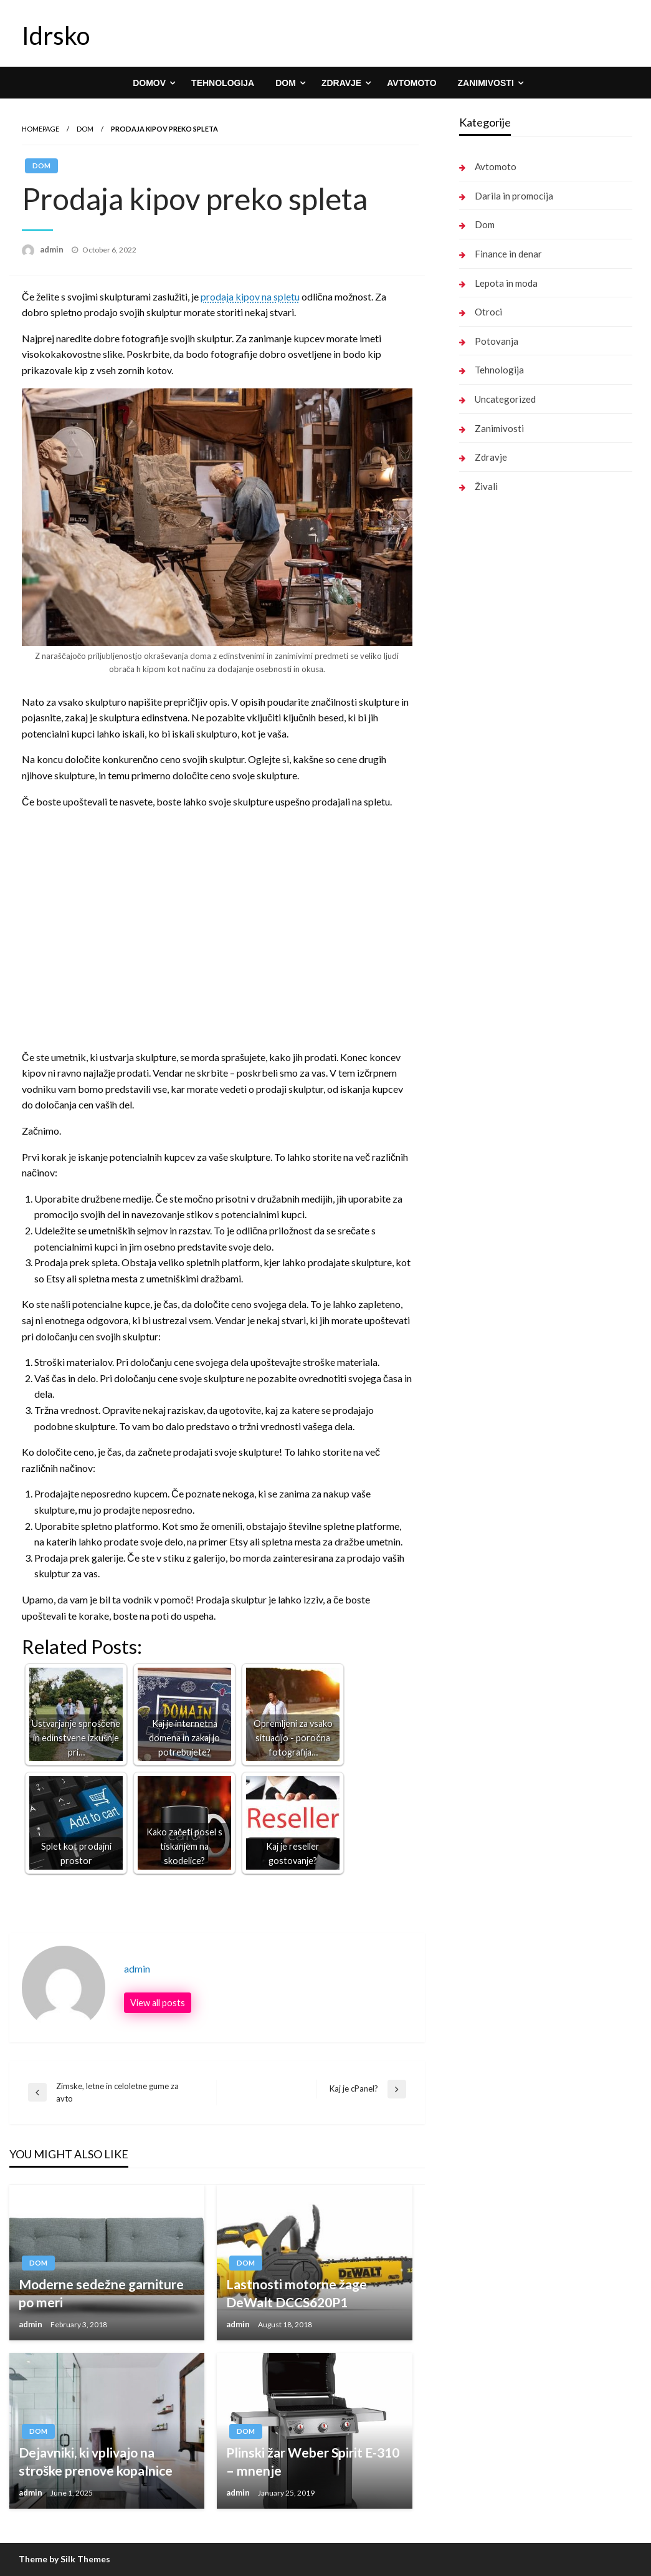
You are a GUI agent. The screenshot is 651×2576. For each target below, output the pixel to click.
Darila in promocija (514, 195)
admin (52, 249)
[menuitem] (151, 83)
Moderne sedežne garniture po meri (101, 2293)
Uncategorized (505, 399)
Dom (285, 83)
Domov (149, 83)
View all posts (157, 2002)
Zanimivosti (486, 83)
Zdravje (341, 83)
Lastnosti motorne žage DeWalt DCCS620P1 (296, 2293)
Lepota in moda (506, 283)
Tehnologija (222, 83)
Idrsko (56, 35)
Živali (486, 486)
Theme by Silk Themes (64, 2559)
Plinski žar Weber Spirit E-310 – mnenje (312, 2461)
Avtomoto (411, 83)
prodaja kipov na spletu (250, 296)
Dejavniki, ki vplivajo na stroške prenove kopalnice (96, 2461)
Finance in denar (508, 253)
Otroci (488, 311)
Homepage (40, 129)
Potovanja (496, 341)
